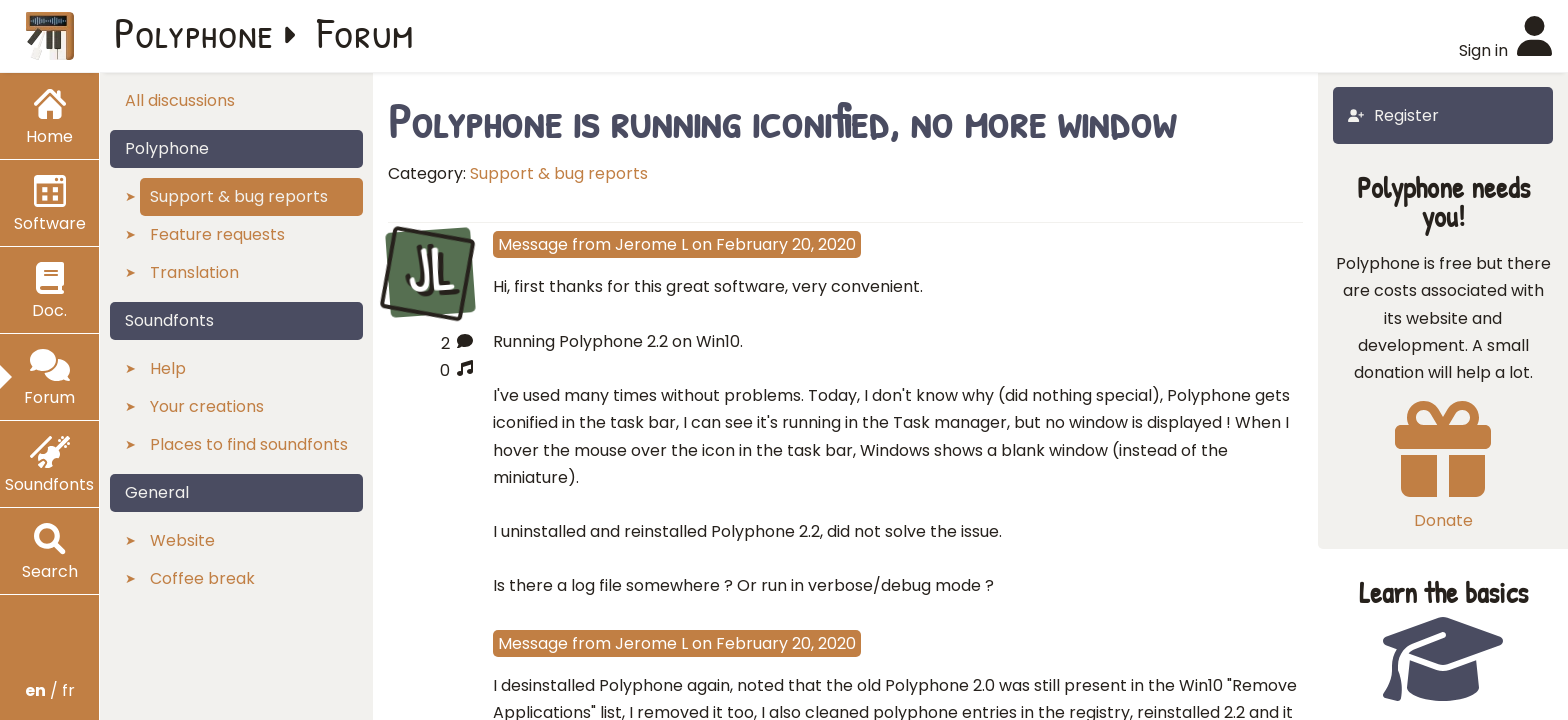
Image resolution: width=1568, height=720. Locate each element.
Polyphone (194, 32)
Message (533, 244)
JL (430, 269)
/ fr (50, 690)
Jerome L (651, 244)
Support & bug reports (559, 173)
